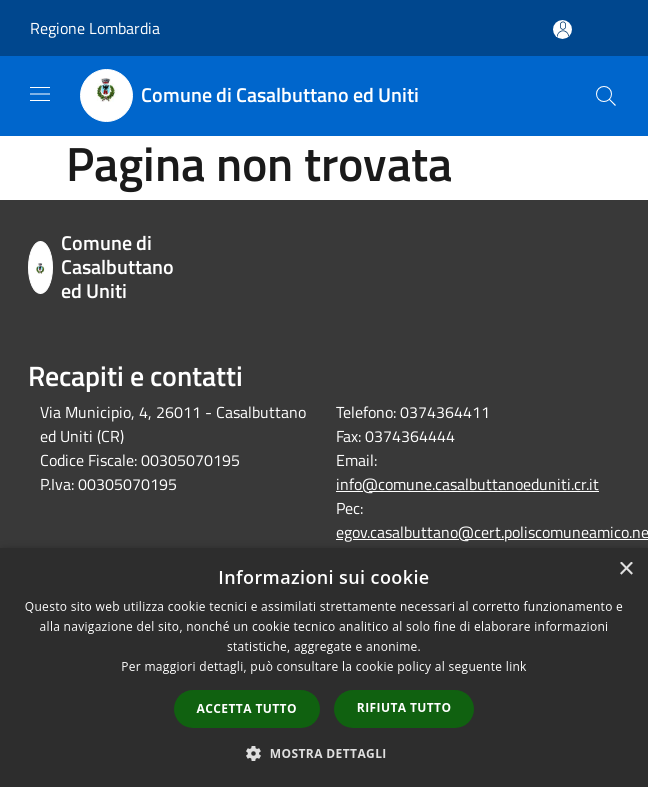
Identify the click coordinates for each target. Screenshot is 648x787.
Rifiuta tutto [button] (404, 707)
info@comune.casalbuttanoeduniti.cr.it (467, 484)
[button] (324, 753)
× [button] (625, 569)
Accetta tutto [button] (247, 708)
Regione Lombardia (95, 28)
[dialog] (324, 667)
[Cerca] (606, 96)
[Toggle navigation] (40, 94)
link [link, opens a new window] (516, 666)
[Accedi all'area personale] (562, 29)
